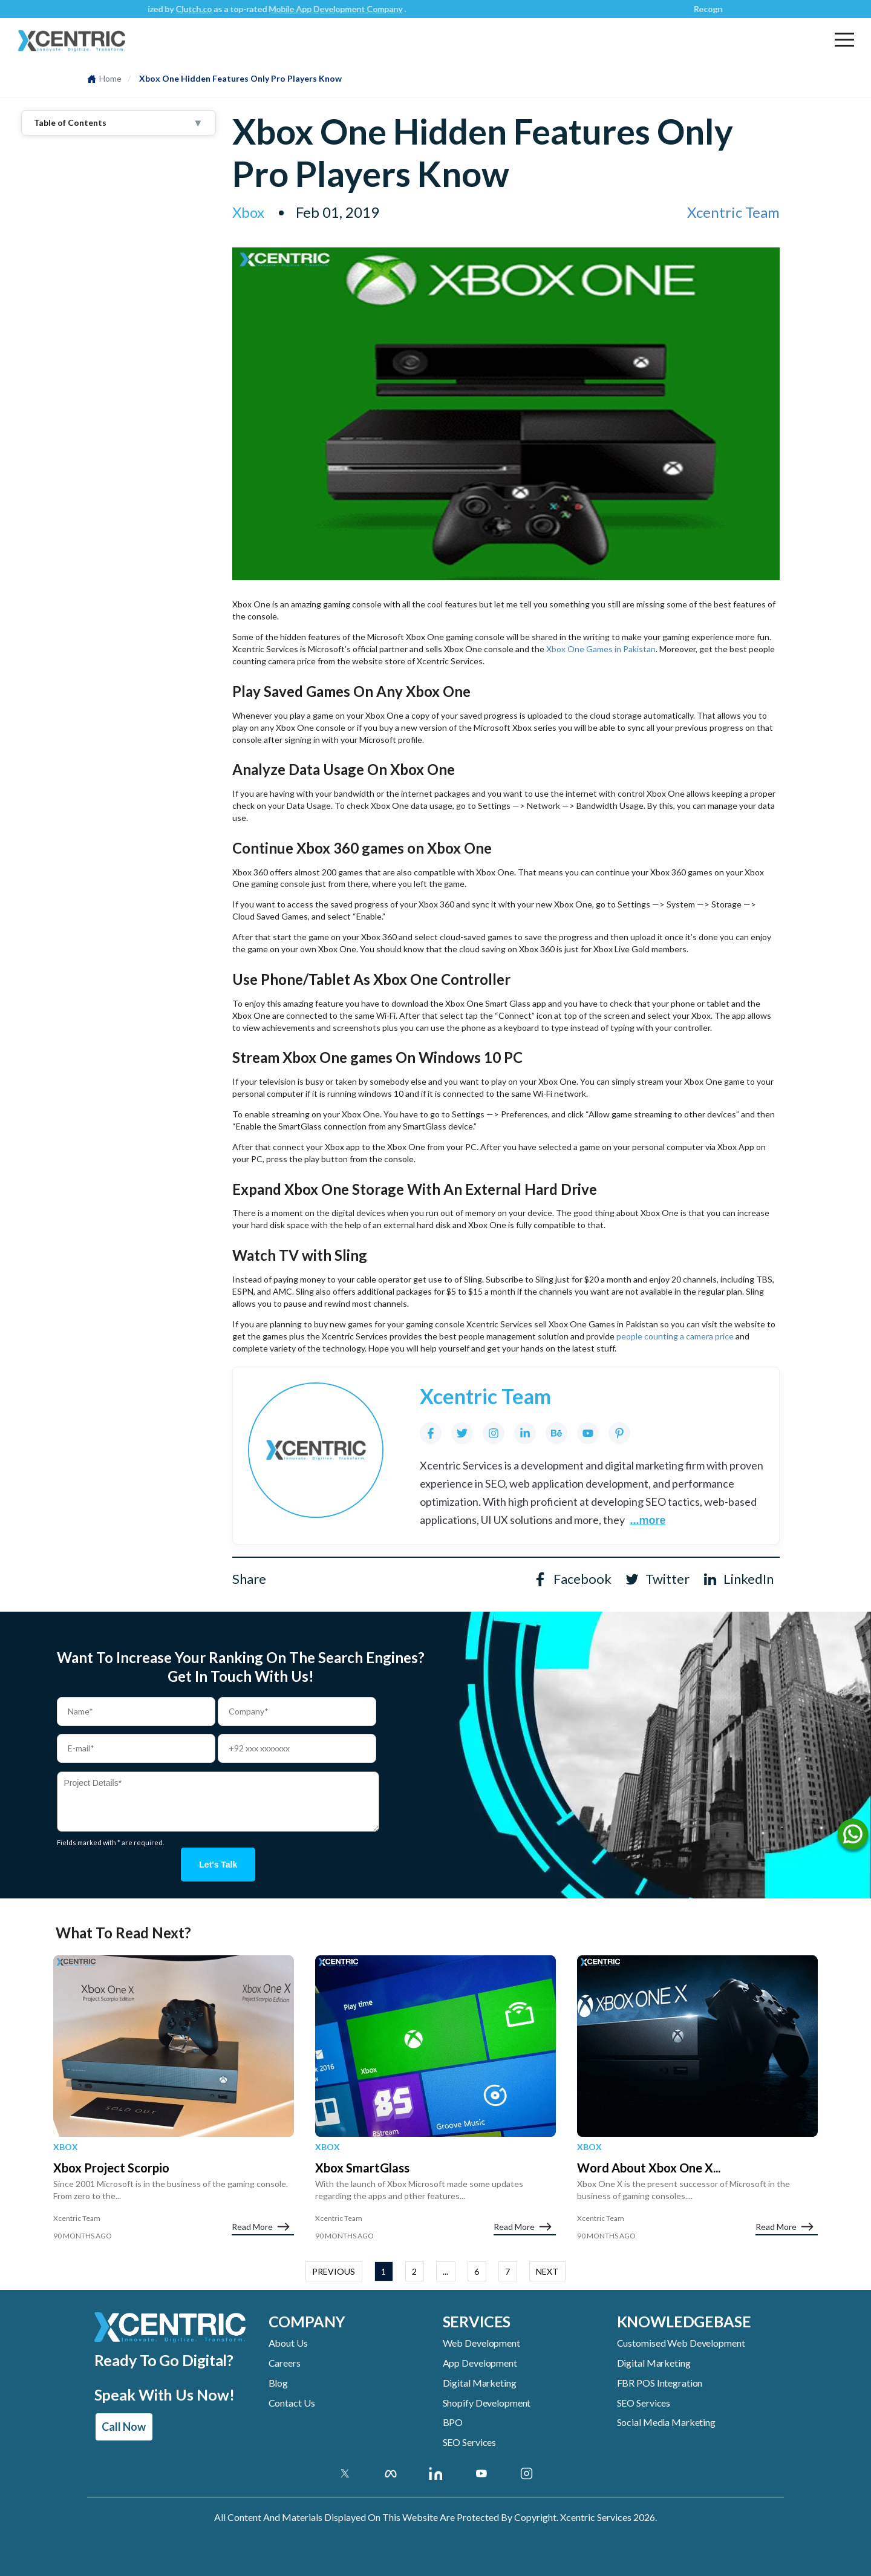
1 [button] (383, 2271)
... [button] (445, 2271)
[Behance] (556, 1433)
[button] (844, 39)
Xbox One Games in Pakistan (601, 649)
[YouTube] (588, 1433)
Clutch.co (204, 9)
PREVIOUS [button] (333, 2271)
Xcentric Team (733, 212)
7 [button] (507, 2271)
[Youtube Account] (481, 2473)
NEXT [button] (547, 2271)
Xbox (65, 2147)
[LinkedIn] (525, 1433)
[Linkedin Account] (435, 2473)
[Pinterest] (619, 1433)
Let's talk (218, 1864)
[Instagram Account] (526, 2473)
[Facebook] (431, 1433)
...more (647, 1520)
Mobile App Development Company (346, 9)
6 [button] (476, 2271)
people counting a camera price (675, 1336)
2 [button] (414, 2271)
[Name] (853, 1837)
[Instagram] (493, 1433)
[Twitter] (462, 1433)
